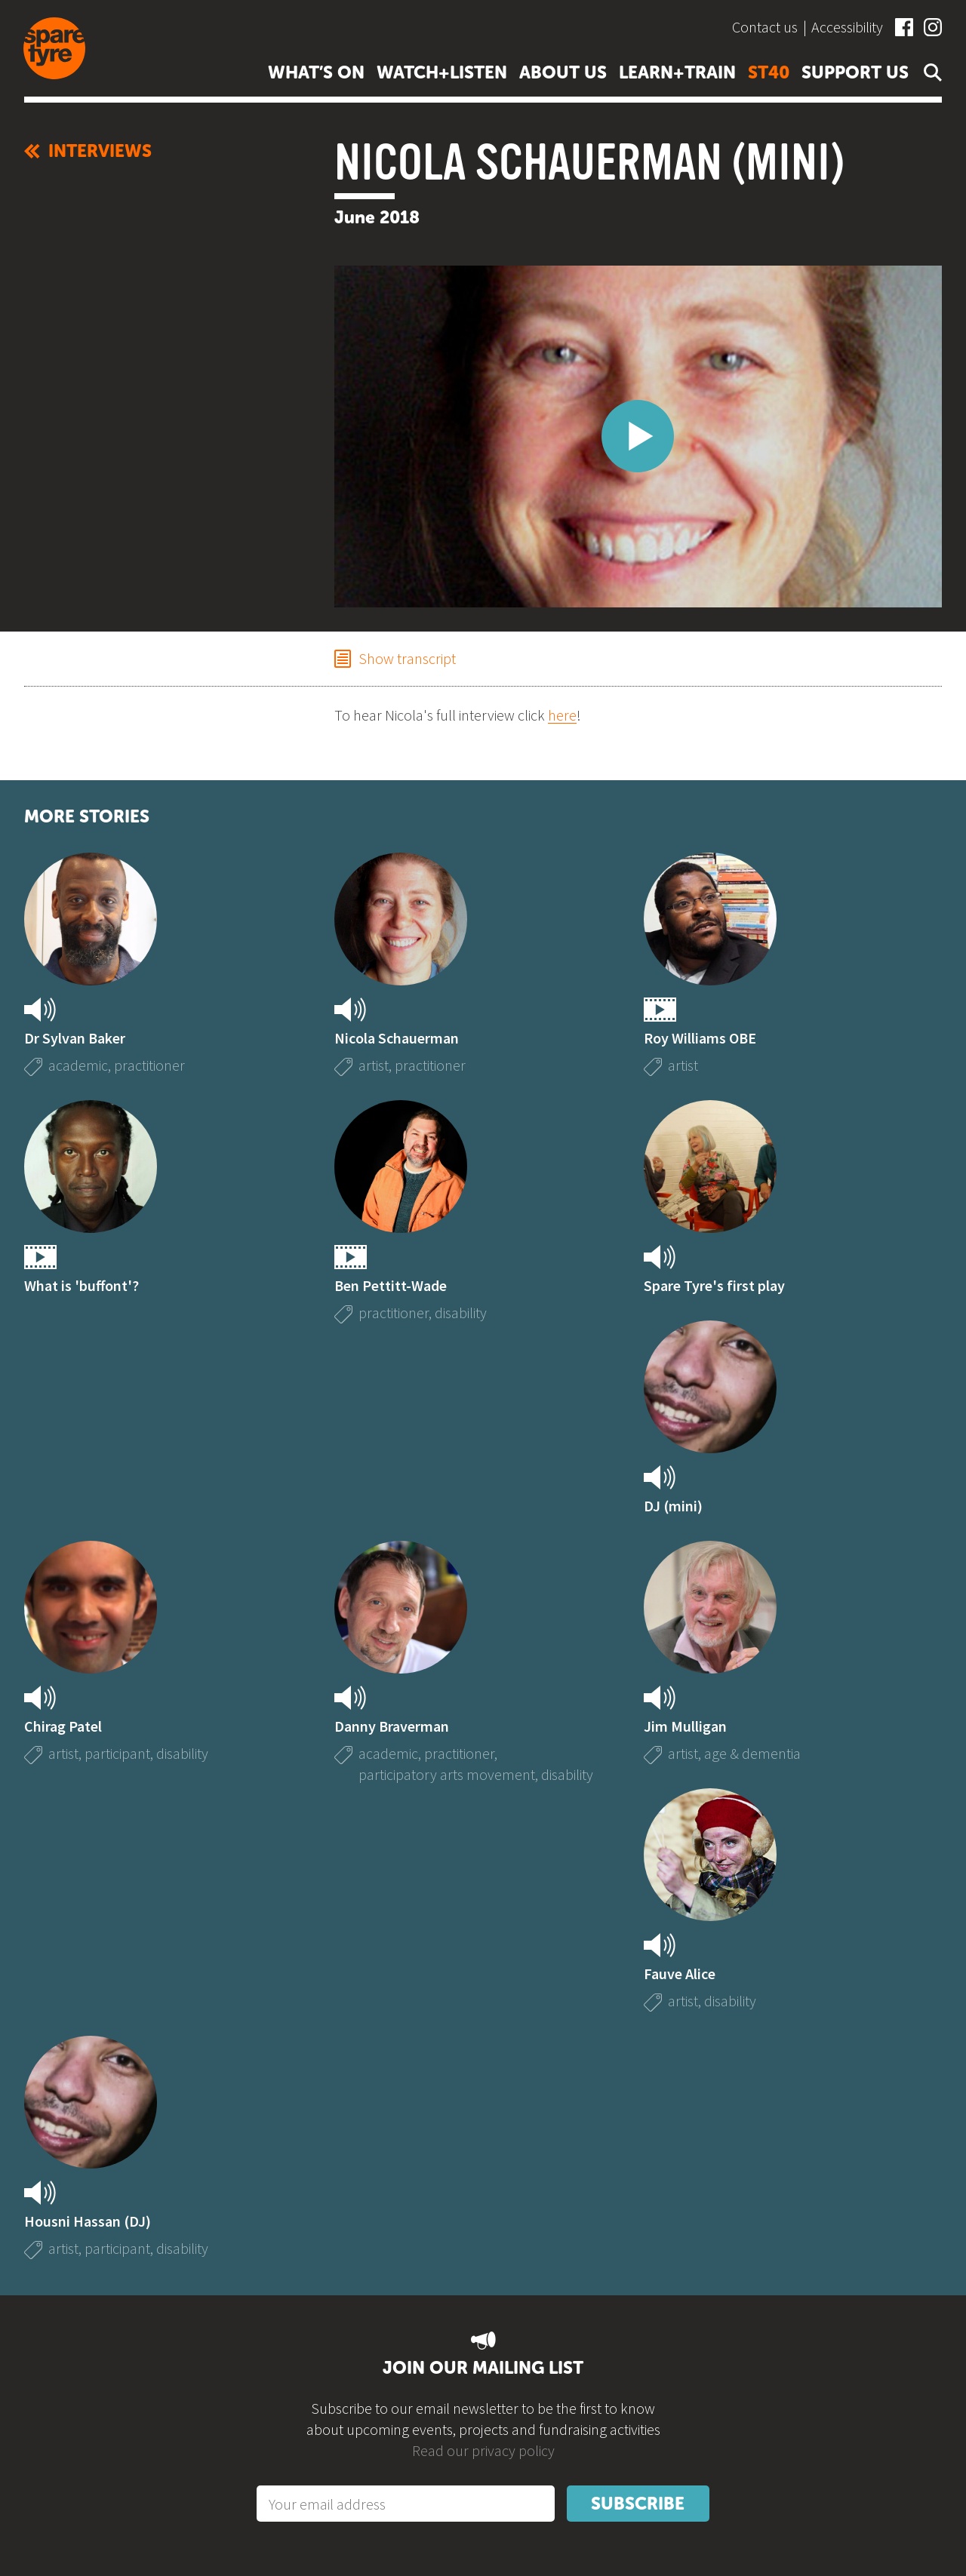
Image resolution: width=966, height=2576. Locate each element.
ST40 (768, 72)
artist (373, 1065)
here (562, 714)
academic (78, 1065)
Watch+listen (442, 72)
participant (117, 1753)
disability (461, 1312)
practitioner (149, 1065)
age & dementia (752, 1753)
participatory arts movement (446, 1774)
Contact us (765, 26)
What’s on (316, 72)
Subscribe (638, 2503)
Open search (930, 72)
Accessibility (847, 26)
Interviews (88, 151)
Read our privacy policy (483, 2450)
